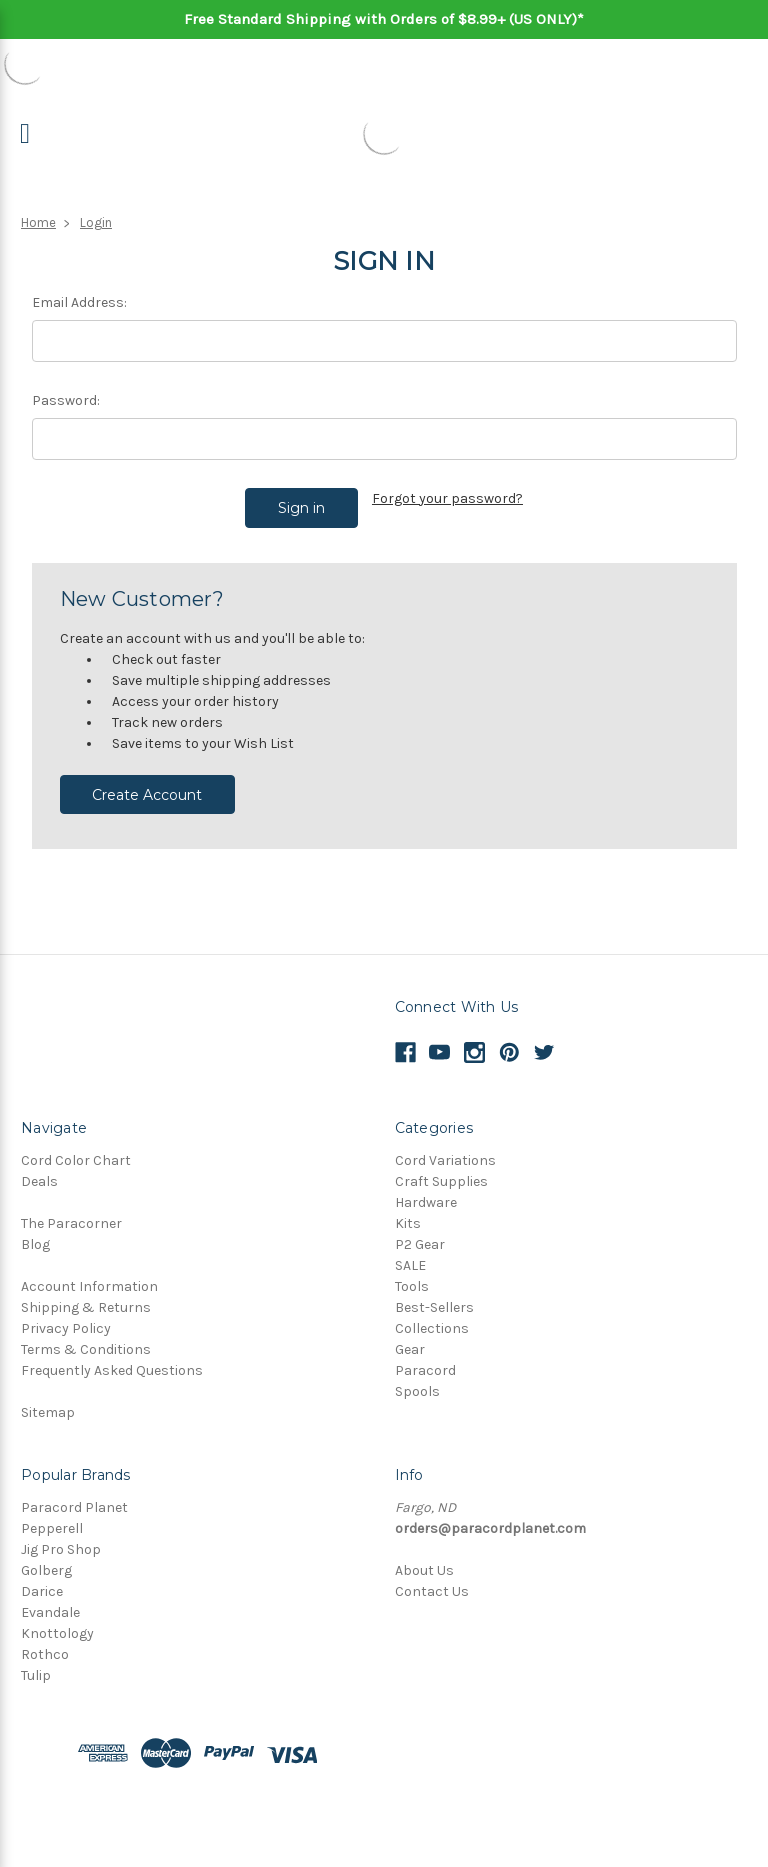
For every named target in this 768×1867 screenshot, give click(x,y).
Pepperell (52, 1515)
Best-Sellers (434, 1294)
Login (96, 222)
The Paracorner (71, 1210)
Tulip (36, 1662)
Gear (410, 1336)
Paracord (425, 1357)
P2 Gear (420, 1231)
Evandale (50, 1599)
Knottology (57, 1620)
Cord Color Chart (76, 1147)
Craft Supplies (441, 1168)
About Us (424, 1557)
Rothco (45, 1641)
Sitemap (48, 1399)
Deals (39, 1168)
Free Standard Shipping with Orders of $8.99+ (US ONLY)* (384, 19)
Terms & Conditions (86, 1336)
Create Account (147, 781)
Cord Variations (445, 1147)
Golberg (46, 1557)
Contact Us (432, 1578)
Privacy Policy (66, 1315)
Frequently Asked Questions (112, 1357)
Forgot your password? (447, 498)
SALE (410, 1252)
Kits (408, 1210)
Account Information (89, 1273)
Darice (42, 1578)
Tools (412, 1273)
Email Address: (79, 302)
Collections (432, 1315)
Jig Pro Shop (61, 1536)
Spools (417, 1378)
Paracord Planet (74, 1494)
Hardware (426, 1189)
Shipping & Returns (86, 1294)
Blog (35, 1231)
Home (38, 222)
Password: (66, 400)
